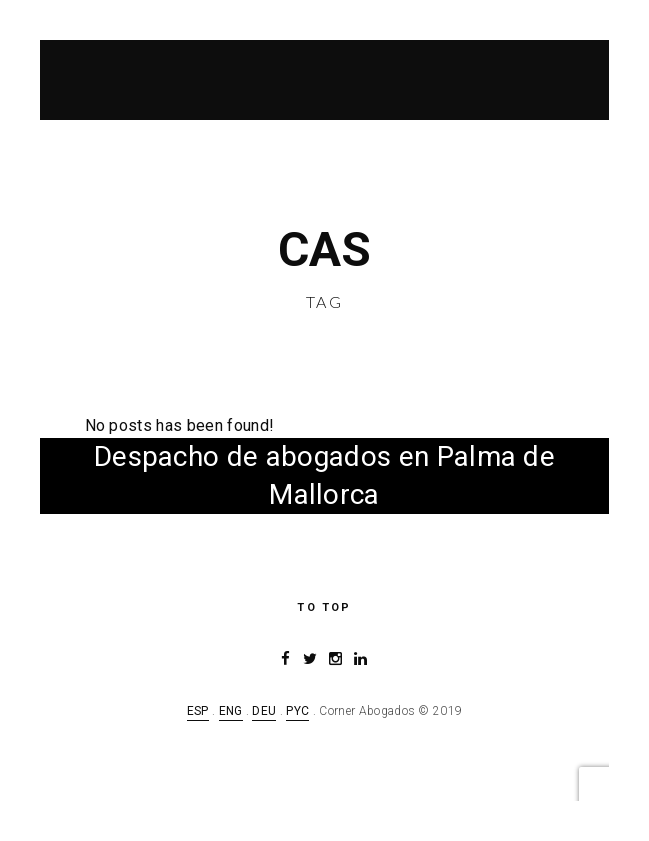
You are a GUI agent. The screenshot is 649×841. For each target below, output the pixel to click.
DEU (264, 711)
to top (324, 607)
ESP (198, 711)
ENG (231, 711)
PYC (297, 711)
